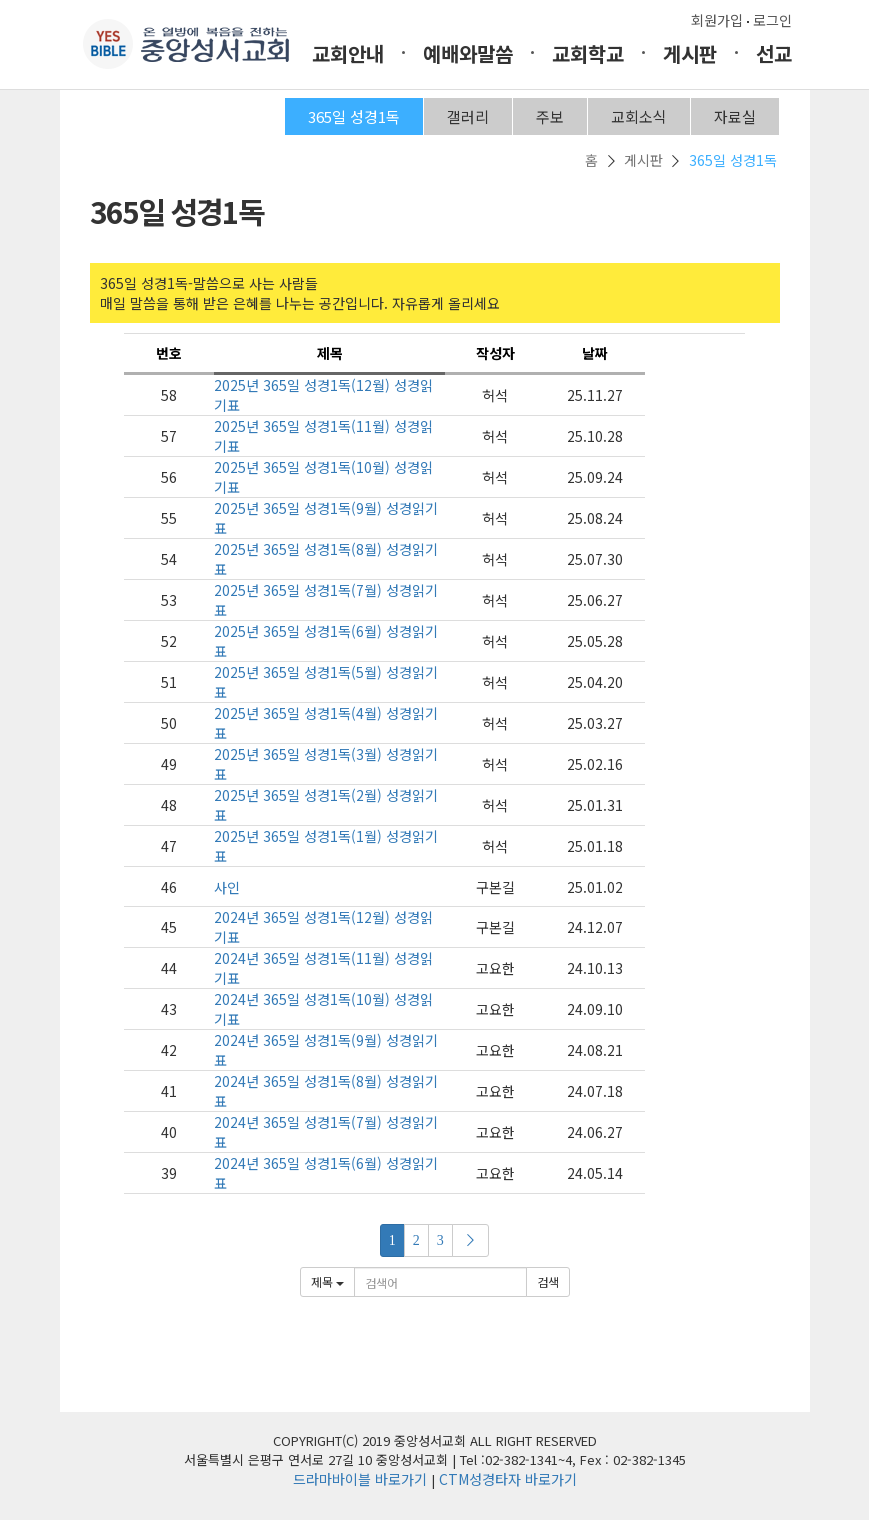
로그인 (772, 20)
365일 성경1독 (354, 116)
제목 (327, 1281)
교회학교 (588, 53)
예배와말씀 (468, 53)
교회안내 (348, 53)
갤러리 (468, 116)
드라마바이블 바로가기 (360, 1479)
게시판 (690, 53)
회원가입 (717, 20)
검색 (548, 1281)
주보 (550, 116)
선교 (774, 53)
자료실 (735, 116)
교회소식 (639, 116)
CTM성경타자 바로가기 (508, 1479)
